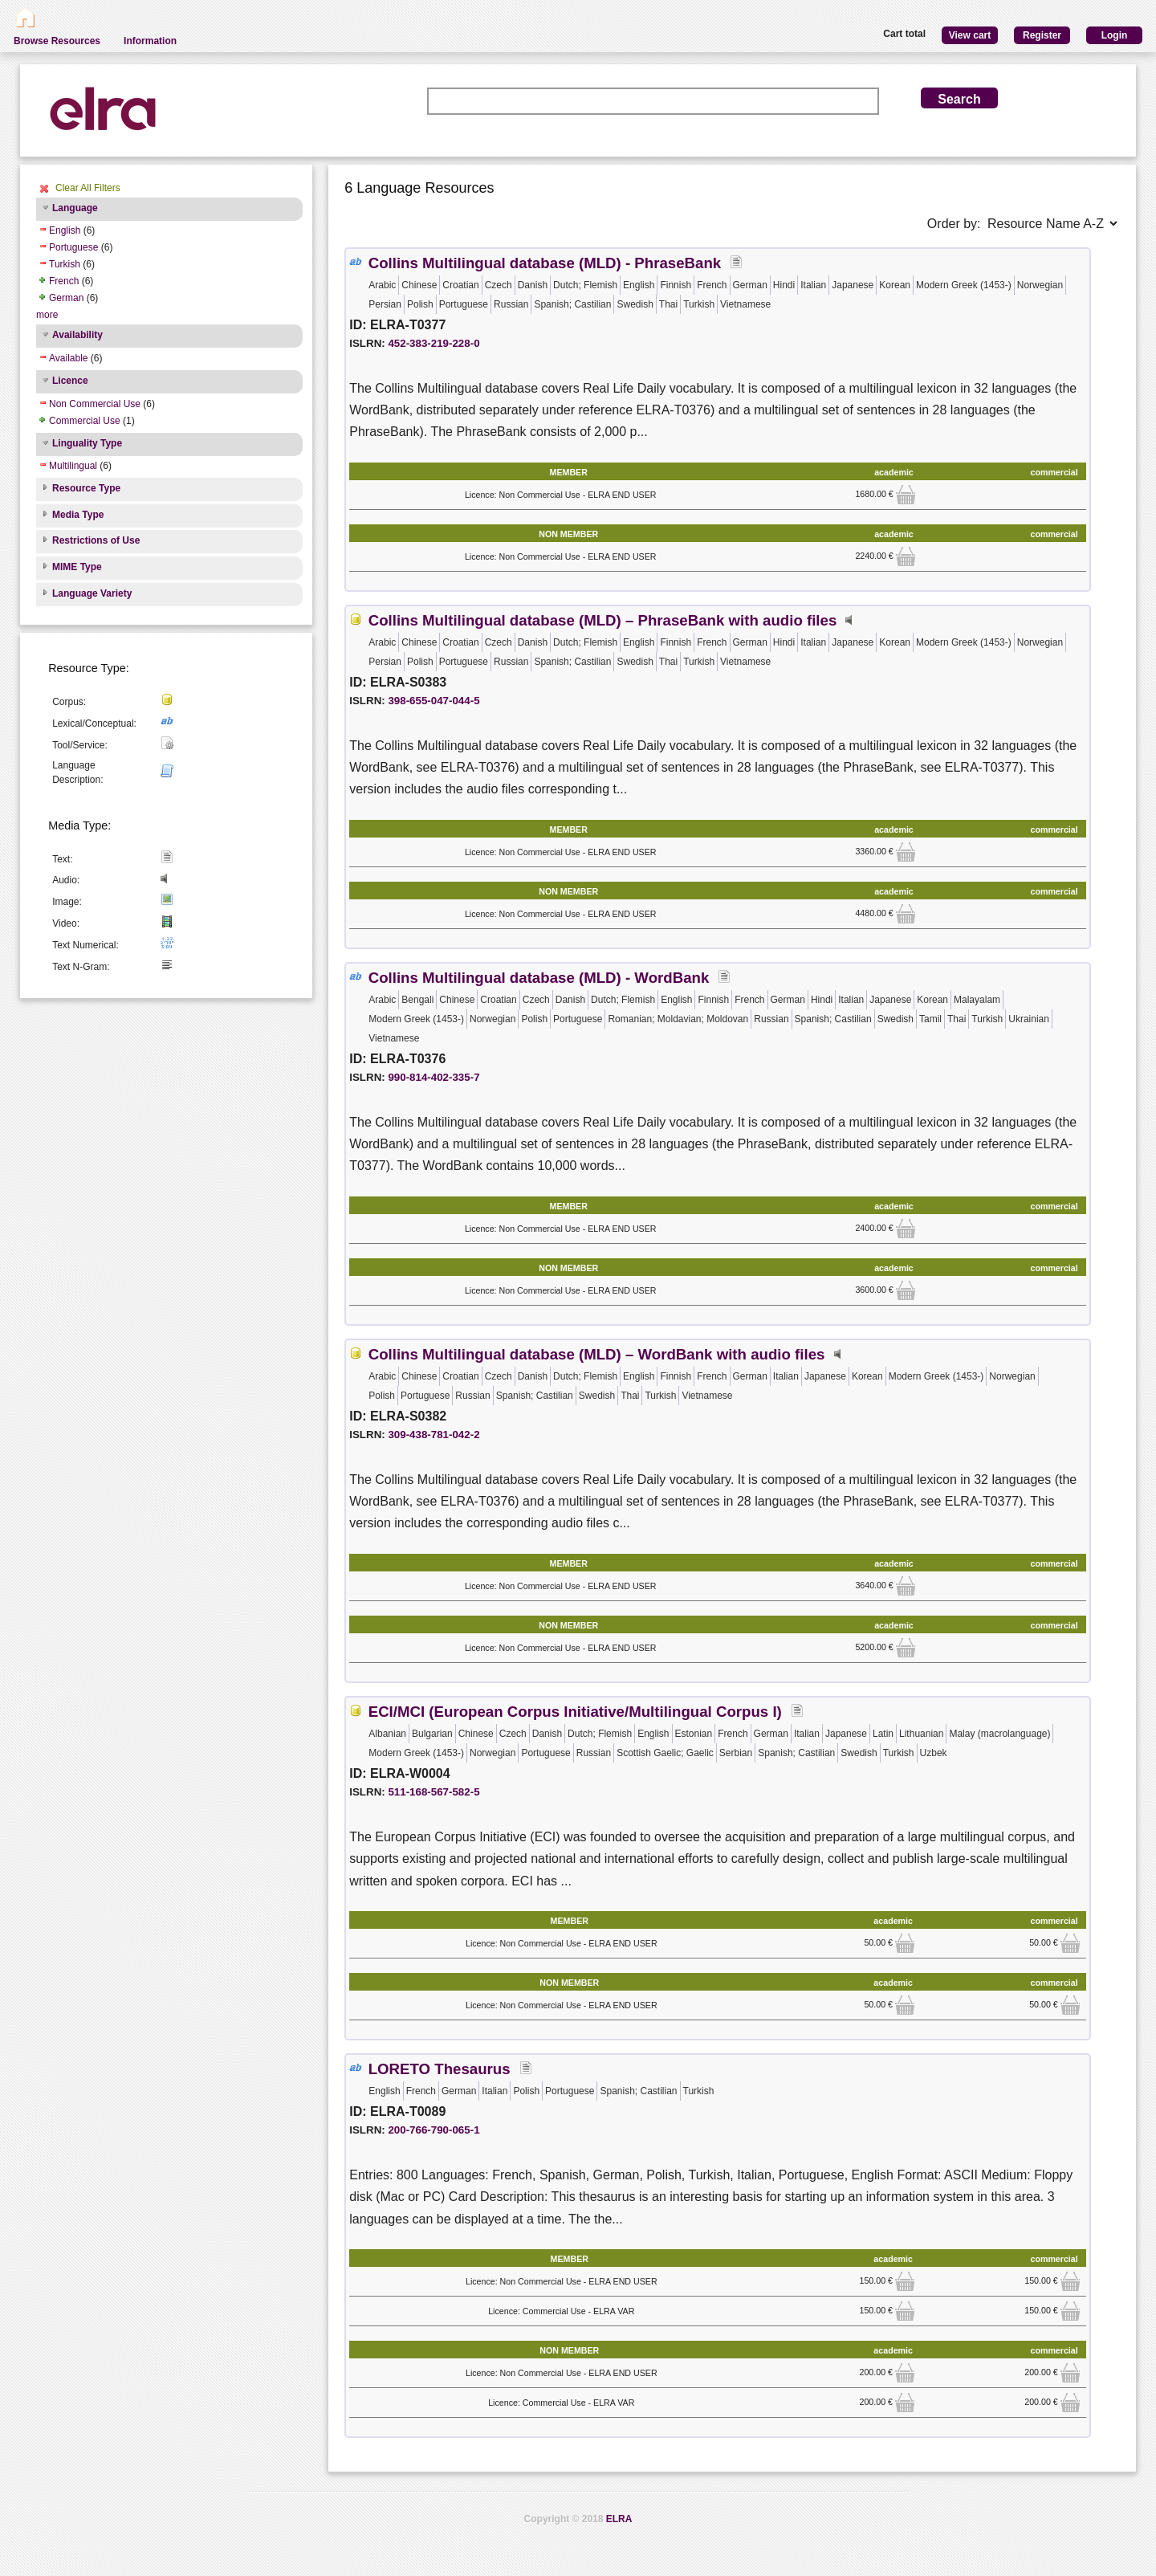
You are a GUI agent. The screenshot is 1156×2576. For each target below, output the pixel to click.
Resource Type (86, 488)
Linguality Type (87, 443)
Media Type (78, 514)
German (66, 298)
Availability (77, 334)
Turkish (64, 264)
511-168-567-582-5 (433, 1792)
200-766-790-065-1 (433, 2130)
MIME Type (77, 567)
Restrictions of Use (96, 540)
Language (75, 208)
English (64, 230)
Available (68, 358)
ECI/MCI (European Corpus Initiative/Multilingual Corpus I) (575, 1711)
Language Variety (92, 593)
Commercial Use (84, 420)
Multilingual (73, 465)
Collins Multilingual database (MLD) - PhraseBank (545, 263)
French (64, 281)
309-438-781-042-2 (433, 1435)
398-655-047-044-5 (433, 701)
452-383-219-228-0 (433, 343)
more (47, 314)
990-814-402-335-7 (433, 1077)
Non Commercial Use (94, 404)
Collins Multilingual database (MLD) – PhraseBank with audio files (602, 620)
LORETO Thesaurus (439, 2068)
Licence (70, 380)
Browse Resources (57, 41)
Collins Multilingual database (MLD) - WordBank (539, 977)
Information (150, 41)
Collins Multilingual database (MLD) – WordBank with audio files (596, 1354)
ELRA (619, 2519)
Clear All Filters (87, 188)
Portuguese (73, 247)
